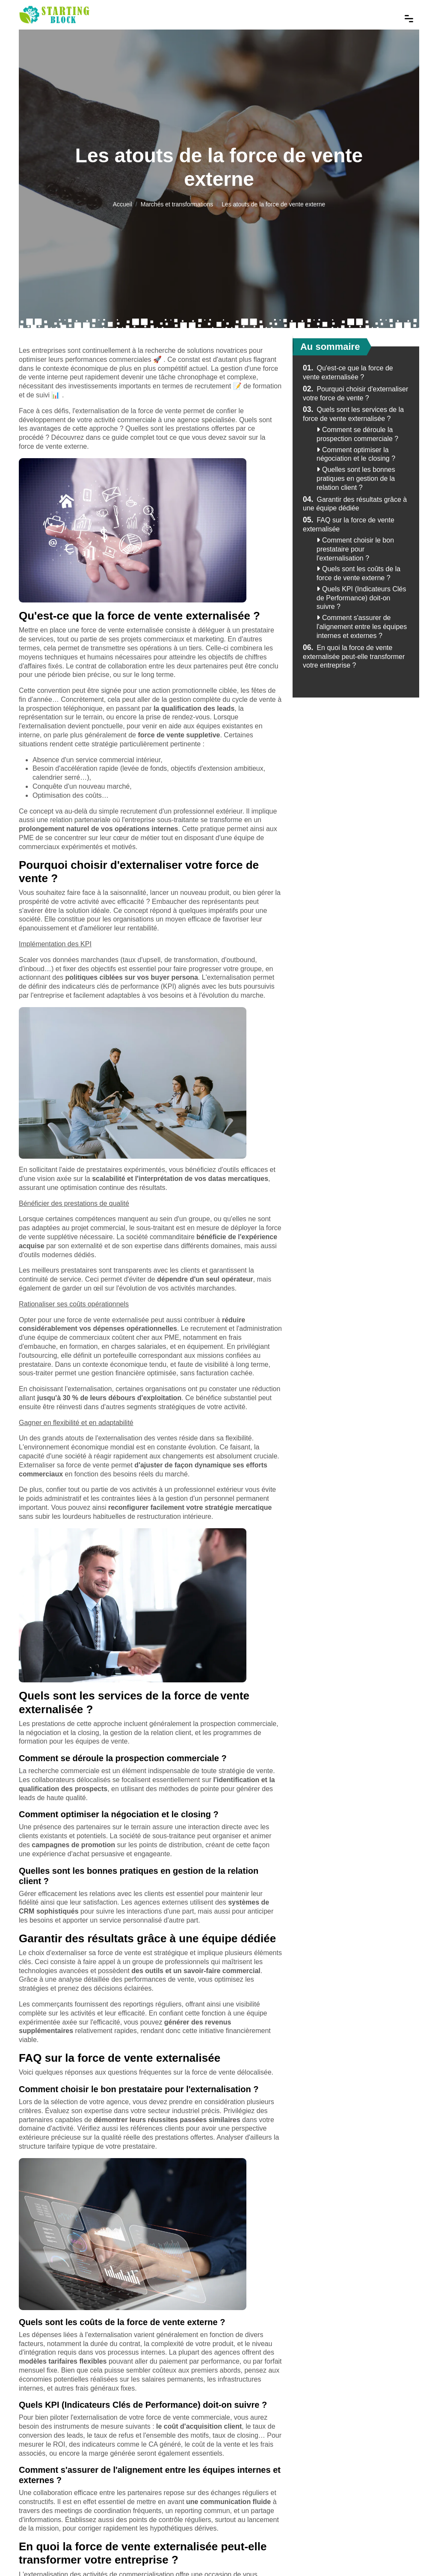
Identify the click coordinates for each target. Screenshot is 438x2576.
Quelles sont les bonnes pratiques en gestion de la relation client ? (356, 478)
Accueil (122, 204)
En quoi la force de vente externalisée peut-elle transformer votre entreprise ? (354, 656)
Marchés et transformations (177, 204)
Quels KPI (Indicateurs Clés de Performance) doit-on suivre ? (361, 598)
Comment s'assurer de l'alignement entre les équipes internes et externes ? (362, 626)
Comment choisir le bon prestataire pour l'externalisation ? (355, 549)
